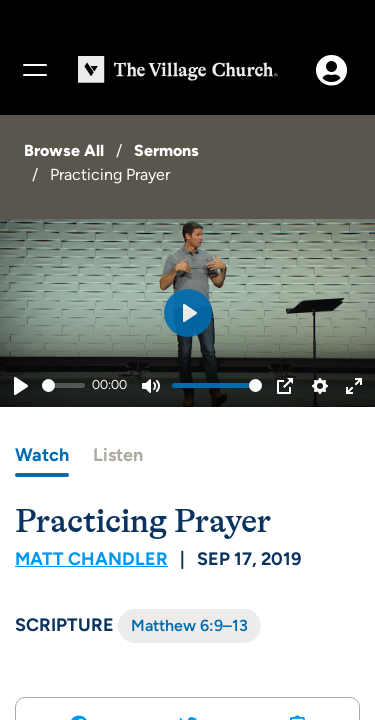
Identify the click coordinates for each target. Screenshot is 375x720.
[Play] (21, 386)
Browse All (64, 150)
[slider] (63, 385)
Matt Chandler (91, 559)
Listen (118, 455)
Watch (42, 455)
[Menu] (34, 70)
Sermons (166, 150)
